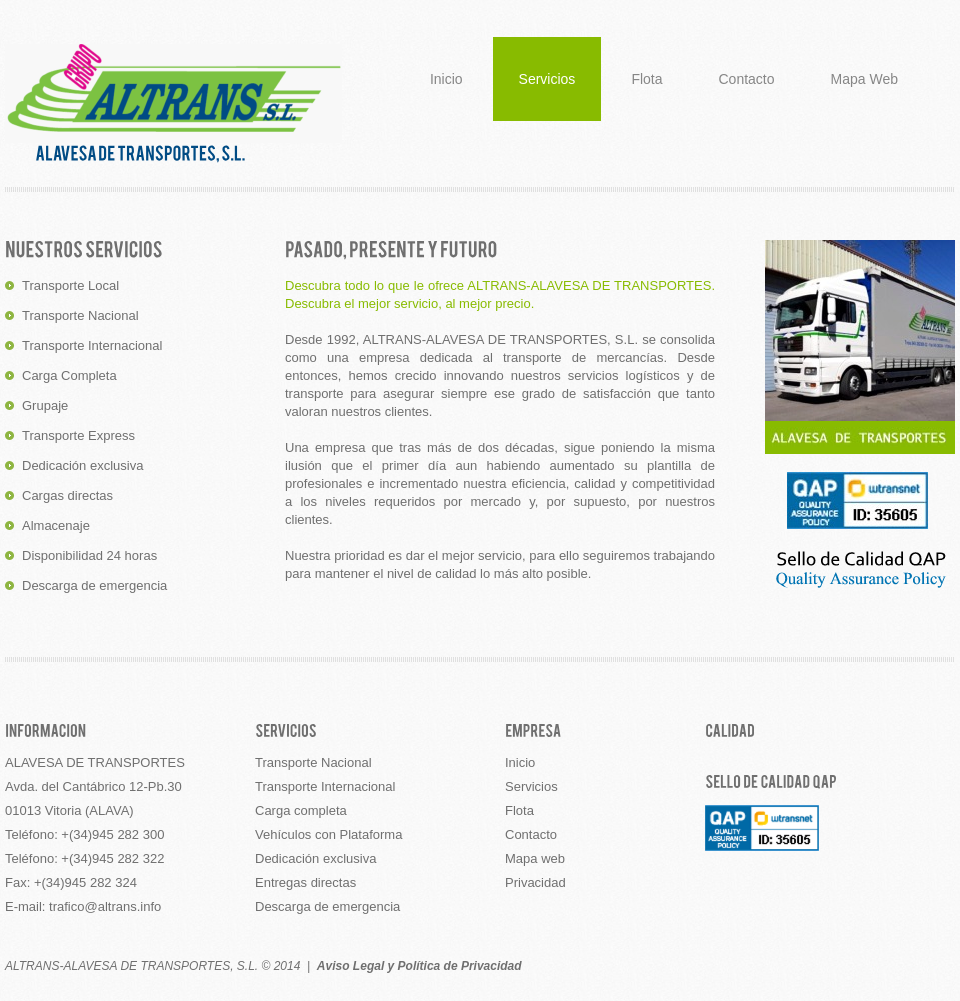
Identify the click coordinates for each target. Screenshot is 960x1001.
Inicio (446, 79)
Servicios (547, 79)
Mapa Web (864, 79)
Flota (646, 79)
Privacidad (535, 882)
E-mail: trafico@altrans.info (83, 906)
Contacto (747, 79)
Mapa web (535, 858)
